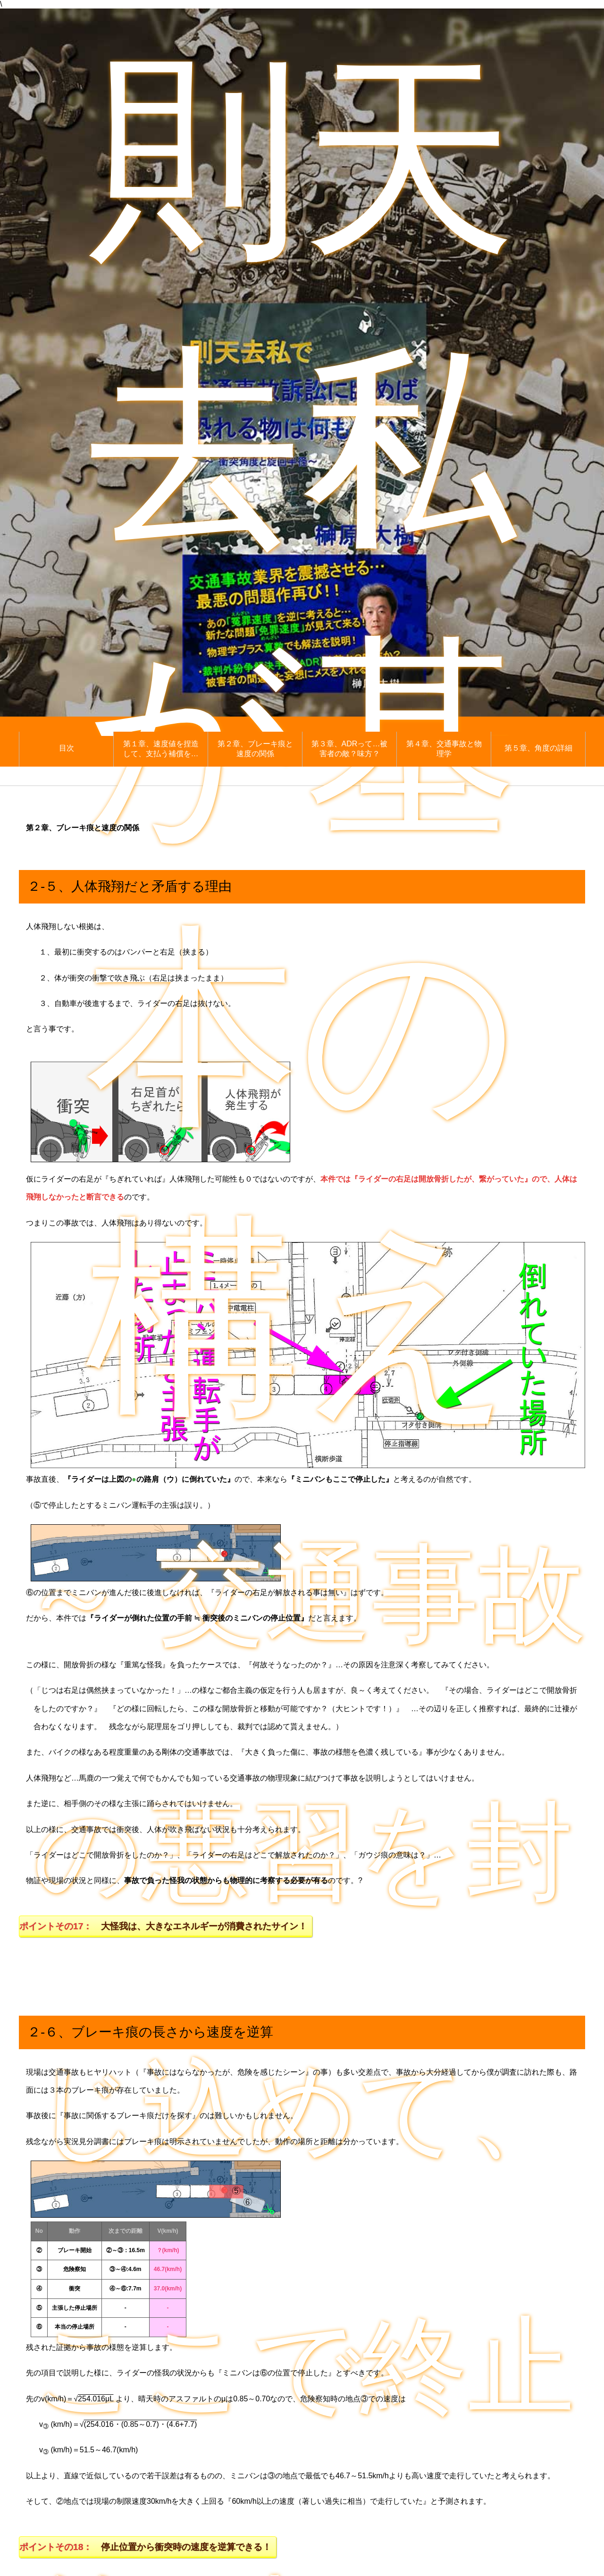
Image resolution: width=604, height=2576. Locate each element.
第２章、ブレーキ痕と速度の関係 (255, 749)
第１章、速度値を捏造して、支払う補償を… (161, 749)
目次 (66, 748)
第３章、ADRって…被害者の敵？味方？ (349, 749)
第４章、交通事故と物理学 (444, 749)
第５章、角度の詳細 (538, 748)
